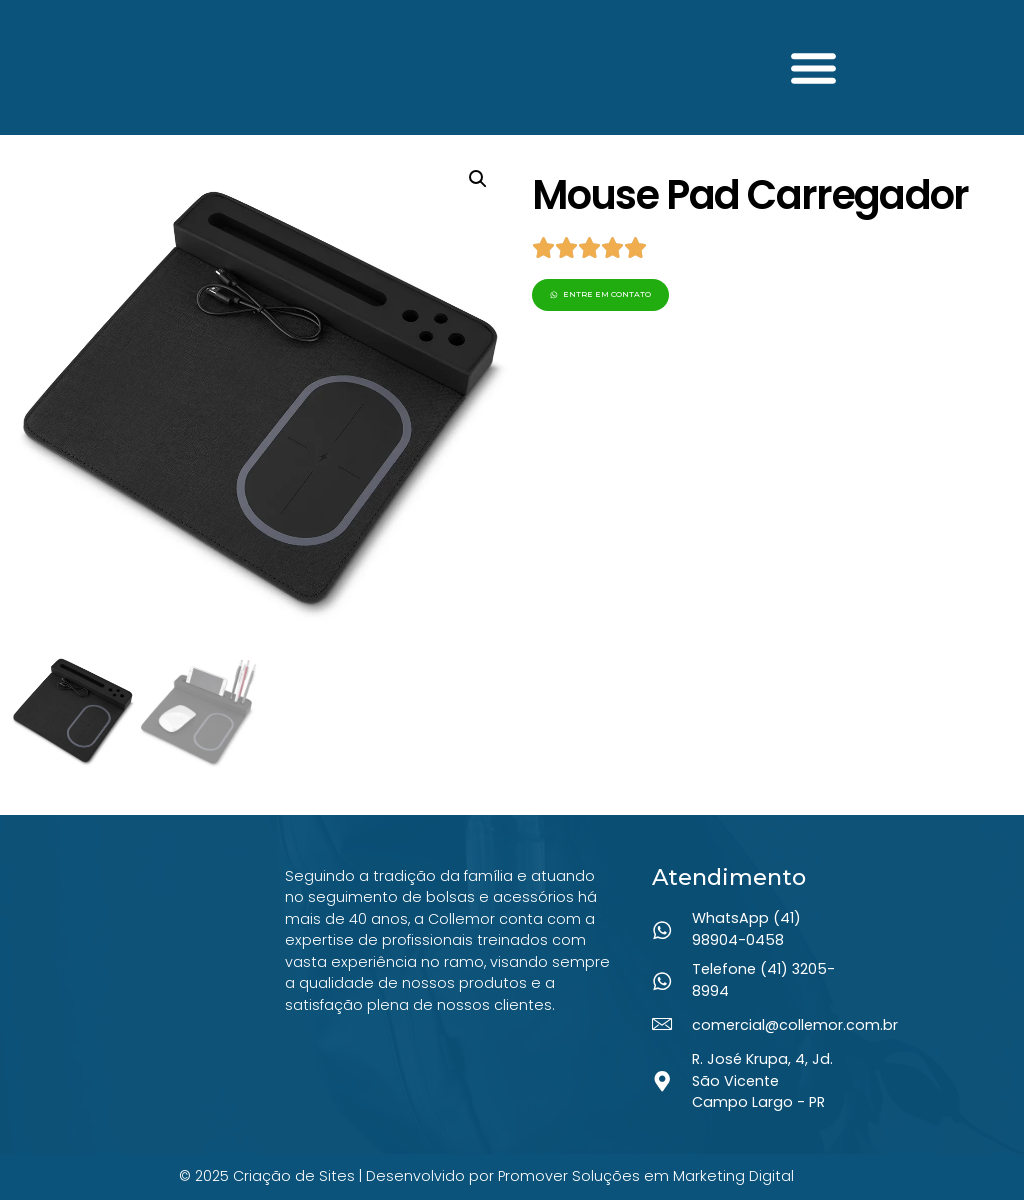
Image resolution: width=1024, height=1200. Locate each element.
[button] (814, 68)
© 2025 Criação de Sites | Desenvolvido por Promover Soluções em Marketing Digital (486, 1176)
